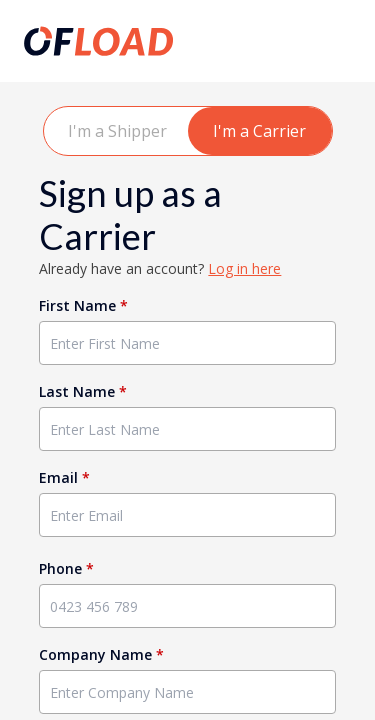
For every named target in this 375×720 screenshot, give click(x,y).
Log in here (244, 268)
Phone (66, 568)
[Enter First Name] (187, 343)
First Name (83, 305)
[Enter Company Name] (187, 692)
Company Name (101, 654)
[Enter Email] (187, 515)
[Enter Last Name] (187, 429)
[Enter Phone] (187, 606)
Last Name (83, 391)
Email (64, 477)
